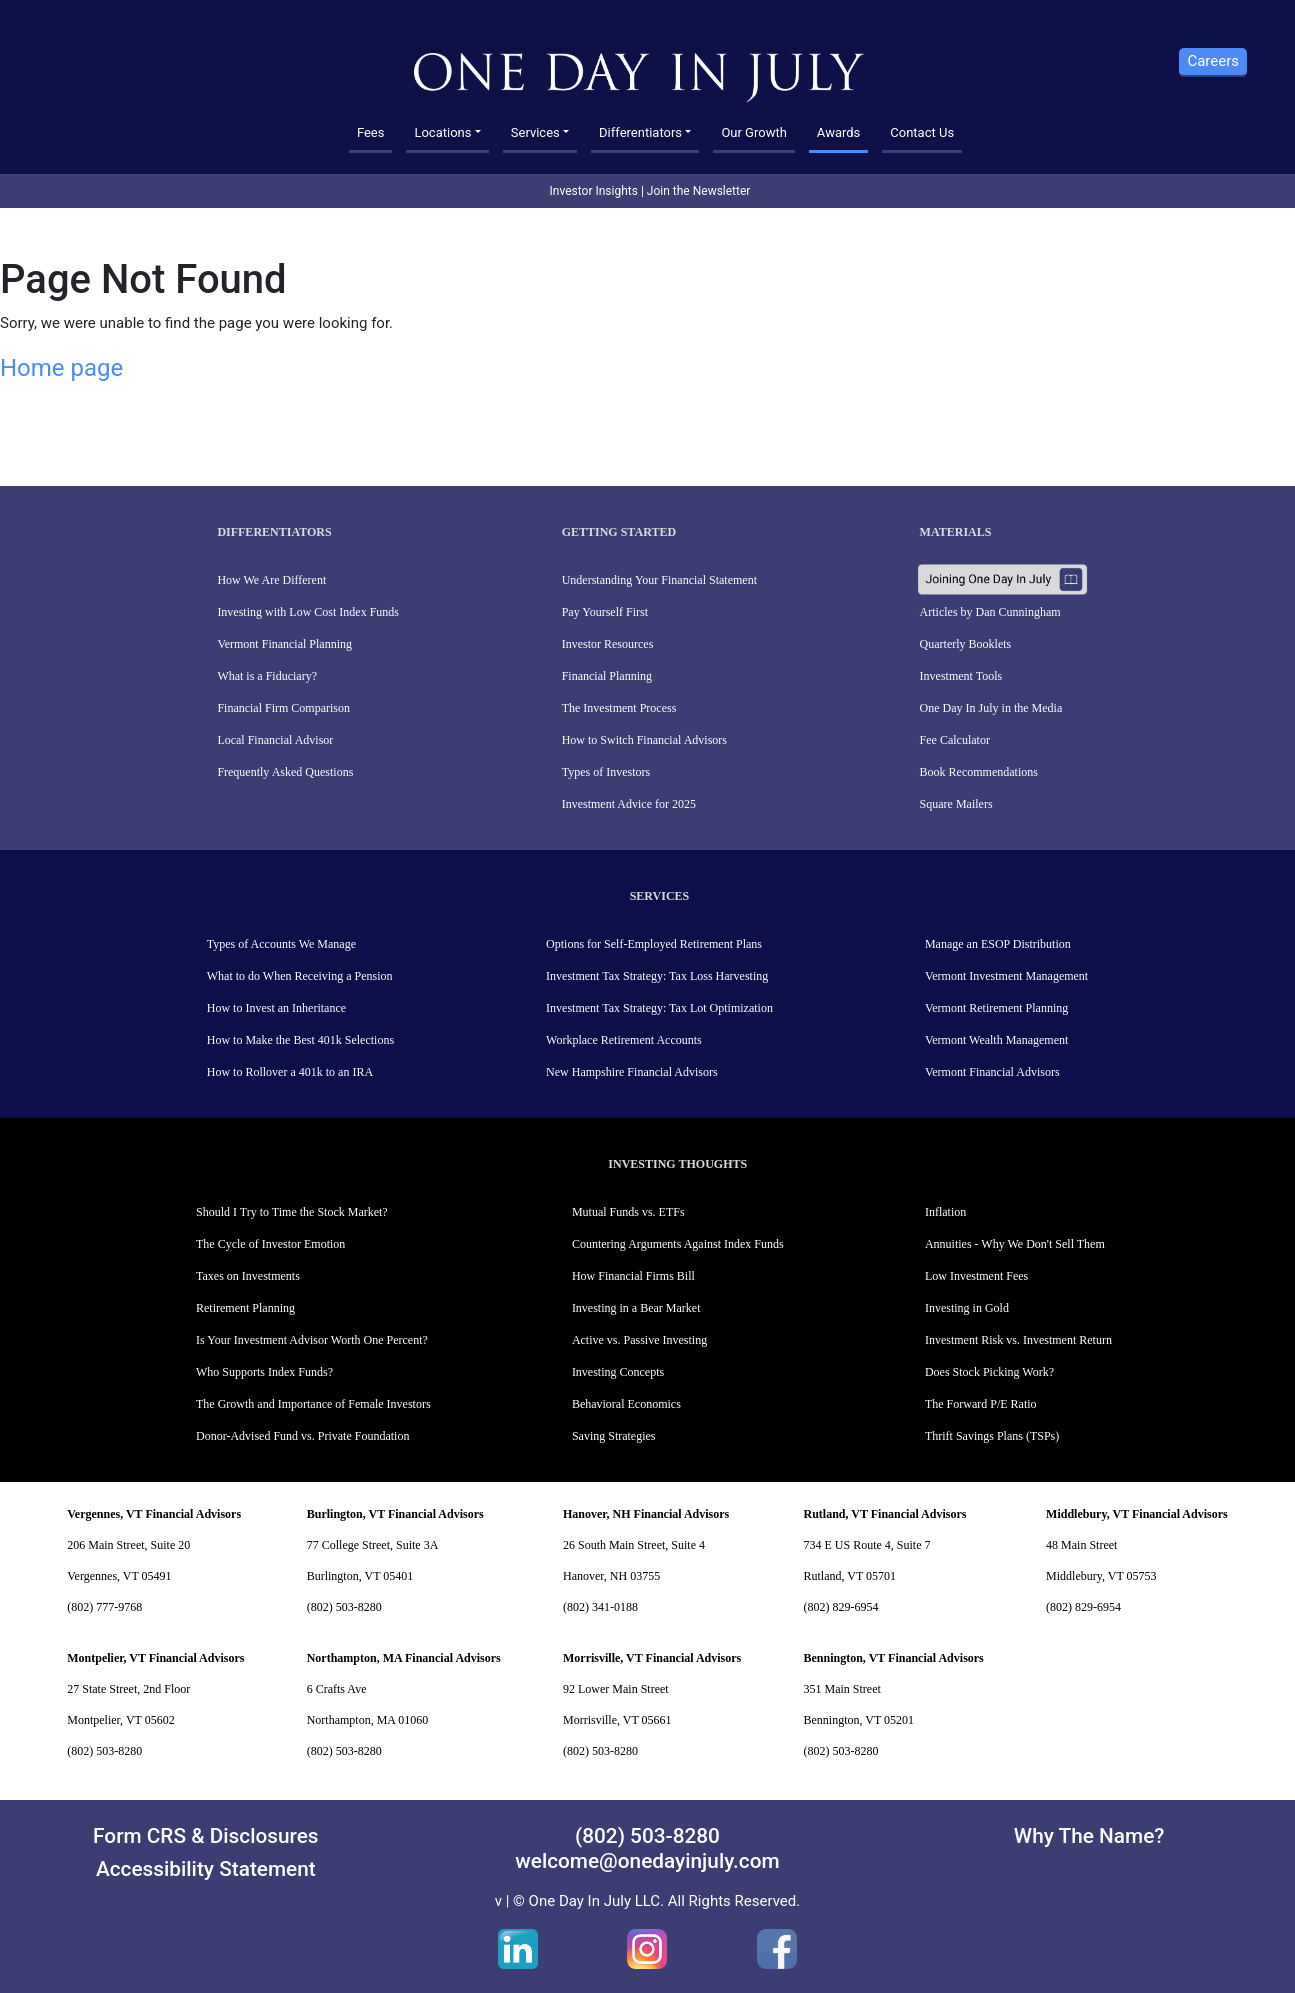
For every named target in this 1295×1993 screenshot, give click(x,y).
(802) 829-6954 (841, 1607)
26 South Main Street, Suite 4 (634, 1545)
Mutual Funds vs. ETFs (628, 1212)
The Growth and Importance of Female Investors (313, 1404)
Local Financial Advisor (275, 740)
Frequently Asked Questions (285, 772)
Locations (442, 132)
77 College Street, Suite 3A (373, 1545)
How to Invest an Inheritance (276, 1008)
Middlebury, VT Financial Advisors (1137, 1514)
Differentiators (640, 132)
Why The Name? (1089, 1836)
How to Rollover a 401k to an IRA (290, 1072)
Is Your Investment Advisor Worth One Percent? (312, 1340)
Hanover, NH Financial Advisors (646, 1514)
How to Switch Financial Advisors (644, 740)
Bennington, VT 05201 (859, 1720)
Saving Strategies (614, 1436)
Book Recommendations (979, 772)
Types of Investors (606, 772)
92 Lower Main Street (616, 1689)
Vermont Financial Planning (284, 644)
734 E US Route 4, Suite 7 (867, 1545)
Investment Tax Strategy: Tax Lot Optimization (659, 1008)
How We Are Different (271, 580)
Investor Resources (608, 644)
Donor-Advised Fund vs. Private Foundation (302, 1436)
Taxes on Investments (248, 1276)
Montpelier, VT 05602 (120, 1720)
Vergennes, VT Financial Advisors (154, 1514)
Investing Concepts (618, 1372)
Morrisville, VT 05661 (617, 1720)
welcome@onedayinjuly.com (647, 1861)
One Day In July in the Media (991, 708)
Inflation (945, 1212)
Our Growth (753, 132)
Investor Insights (594, 191)
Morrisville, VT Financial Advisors (652, 1658)
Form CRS (139, 1836)
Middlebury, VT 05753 (1101, 1576)
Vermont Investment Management (1006, 976)
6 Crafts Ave (337, 1689)
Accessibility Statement (206, 1869)
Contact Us (922, 132)
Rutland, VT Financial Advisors (885, 1514)
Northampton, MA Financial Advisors (404, 1658)
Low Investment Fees (976, 1276)
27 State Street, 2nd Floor (128, 1689)
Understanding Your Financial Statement (659, 580)
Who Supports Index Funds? (264, 1372)
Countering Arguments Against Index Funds (678, 1244)
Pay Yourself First (605, 612)
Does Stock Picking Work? (989, 1372)
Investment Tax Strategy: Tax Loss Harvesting (657, 976)
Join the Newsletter (699, 191)
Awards (838, 132)
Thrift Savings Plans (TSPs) (992, 1436)
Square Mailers (956, 804)
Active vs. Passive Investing (639, 1340)
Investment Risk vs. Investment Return (1018, 1340)
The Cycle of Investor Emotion (270, 1244)
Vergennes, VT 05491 (119, 1576)
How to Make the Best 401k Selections (300, 1040)
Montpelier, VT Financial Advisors (155, 1658)
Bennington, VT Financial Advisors (894, 1658)
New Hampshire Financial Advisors (632, 1072)
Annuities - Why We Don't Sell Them (1015, 1244)
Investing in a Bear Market (636, 1308)
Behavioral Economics (626, 1404)
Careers (1213, 61)
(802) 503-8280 (344, 1607)
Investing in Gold (967, 1308)
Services (535, 132)
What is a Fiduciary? (267, 676)
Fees (371, 132)
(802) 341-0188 (600, 1607)
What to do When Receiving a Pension (300, 976)
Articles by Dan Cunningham (990, 612)
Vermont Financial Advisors (992, 1072)
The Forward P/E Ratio (981, 1404)
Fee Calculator (955, 740)
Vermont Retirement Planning (996, 1008)
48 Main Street (1081, 1545)
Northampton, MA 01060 (368, 1720)
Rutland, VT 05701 (850, 1576)
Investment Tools (961, 676)
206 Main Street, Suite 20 (128, 1545)
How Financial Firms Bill (633, 1276)
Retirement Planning (245, 1308)
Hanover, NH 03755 (611, 1576)
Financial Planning (607, 676)
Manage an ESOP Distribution (998, 944)
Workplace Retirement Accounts (624, 1040)
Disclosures (264, 1836)
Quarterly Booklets (966, 644)
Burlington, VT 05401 (360, 1576)
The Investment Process (619, 708)
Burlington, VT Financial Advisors (395, 1514)
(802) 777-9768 (104, 1607)
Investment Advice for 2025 (629, 804)
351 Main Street (842, 1689)
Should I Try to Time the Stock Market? (292, 1212)
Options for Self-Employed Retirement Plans (654, 944)
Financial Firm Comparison (283, 708)
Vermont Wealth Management (996, 1040)
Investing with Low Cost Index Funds (308, 612)
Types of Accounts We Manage (281, 944)
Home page (61, 368)
